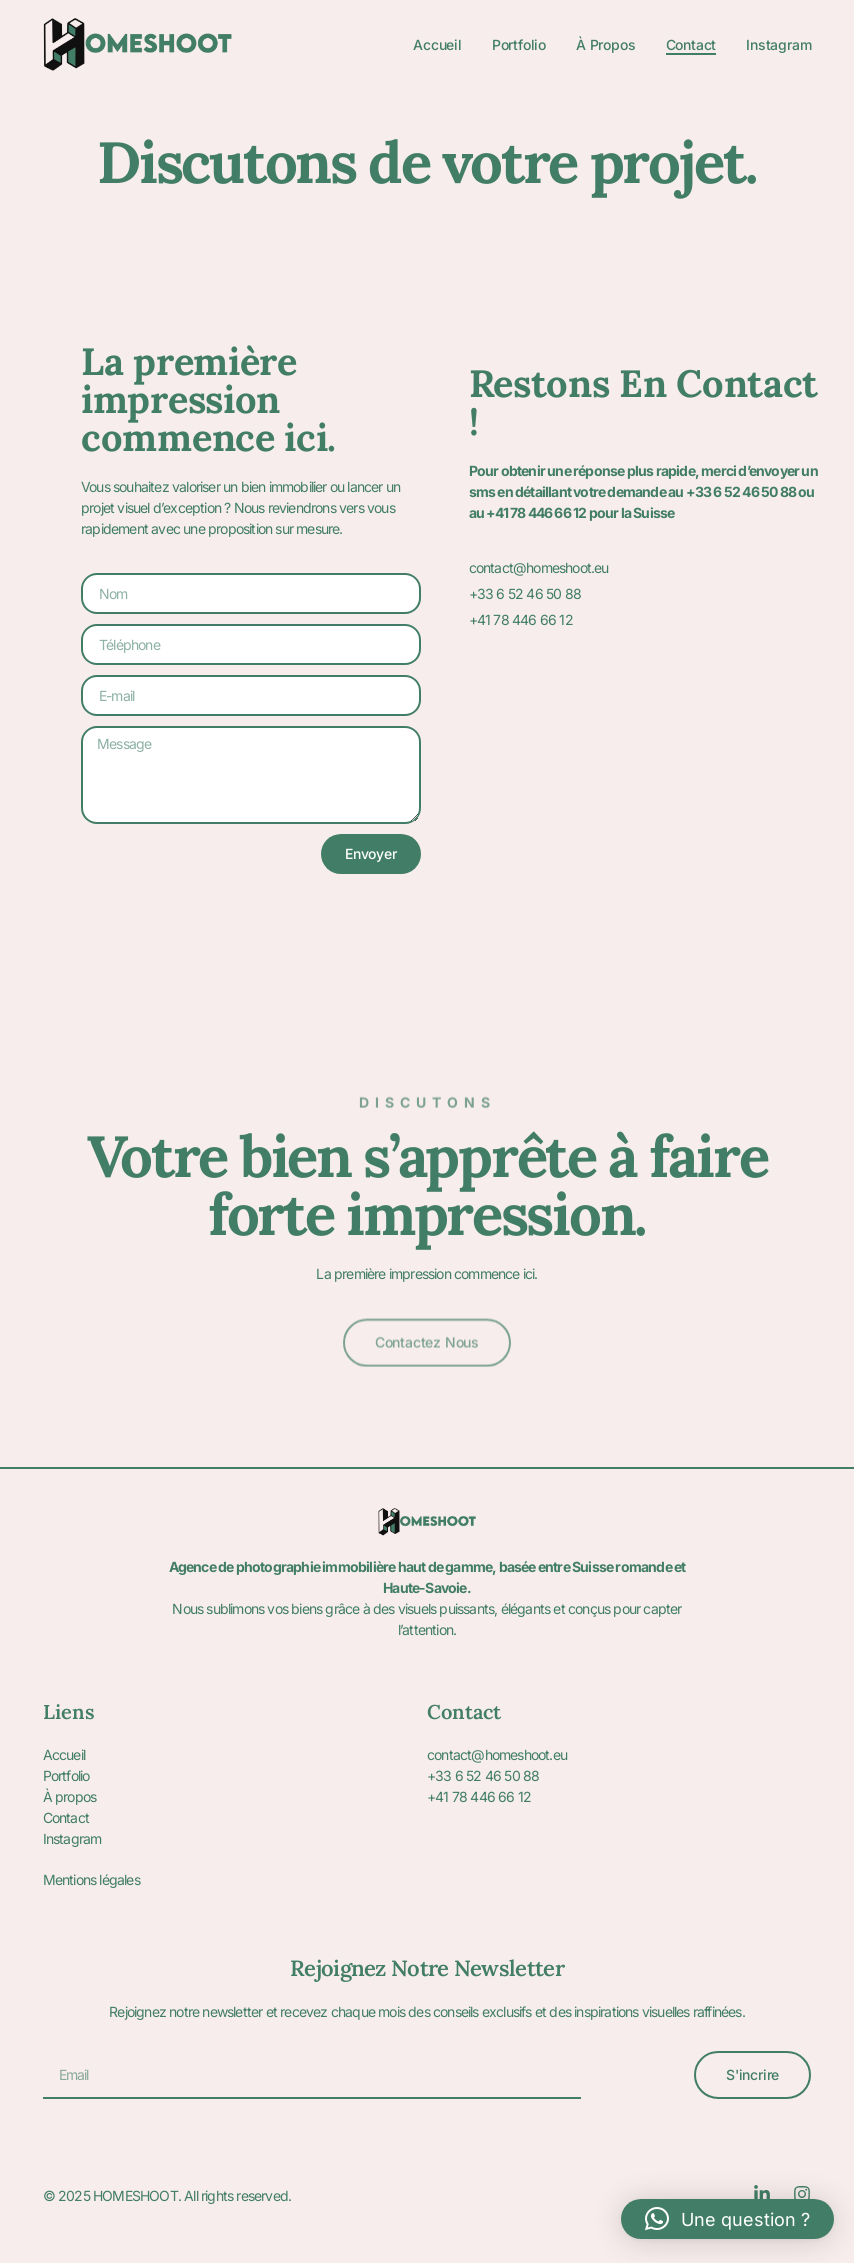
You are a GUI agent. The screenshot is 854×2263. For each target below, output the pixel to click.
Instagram (778, 44)
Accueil (437, 44)
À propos (605, 44)
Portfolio (519, 44)
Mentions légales (91, 1879)
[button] (727, 2219)
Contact (691, 44)
